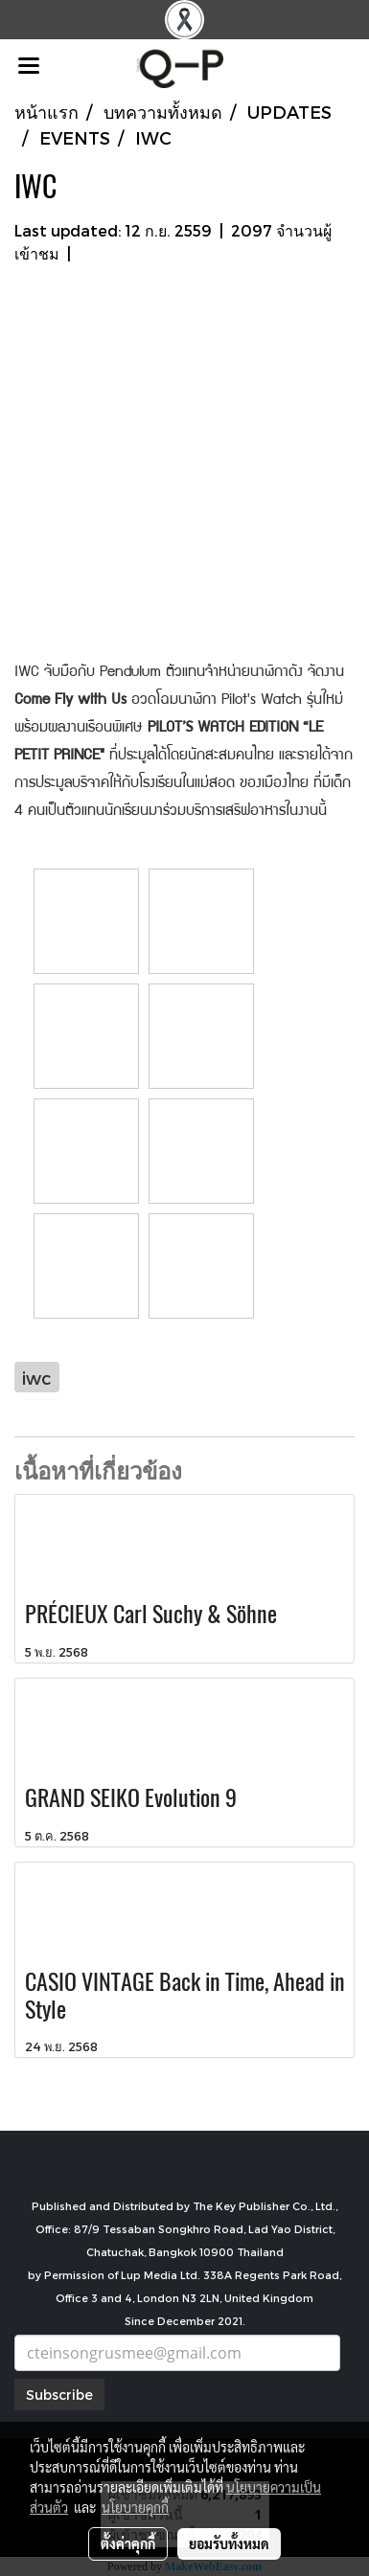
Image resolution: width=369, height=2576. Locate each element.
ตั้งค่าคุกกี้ (128, 2543)
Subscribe (59, 2394)
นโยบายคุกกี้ (135, 2507)
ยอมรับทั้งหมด (229, 2543)
